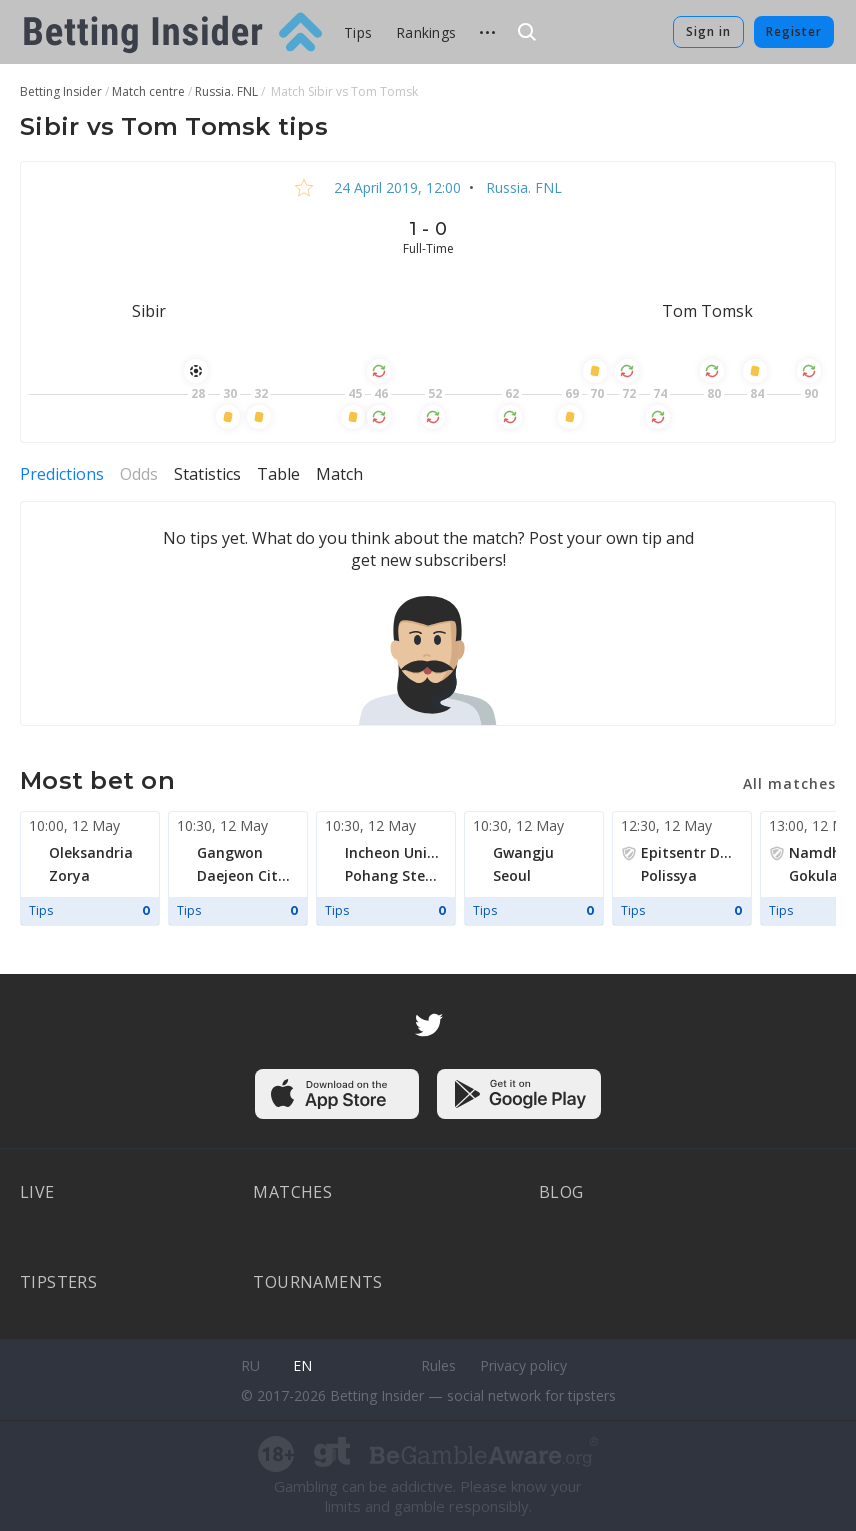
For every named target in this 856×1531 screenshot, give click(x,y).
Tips (358, 32)
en (302, 1365)
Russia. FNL (522, 187)
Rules (438, 1365)
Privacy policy (523, 1365)
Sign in (708, 31)
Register (794, 31)
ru (250, 1365)
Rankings (426, 32)
